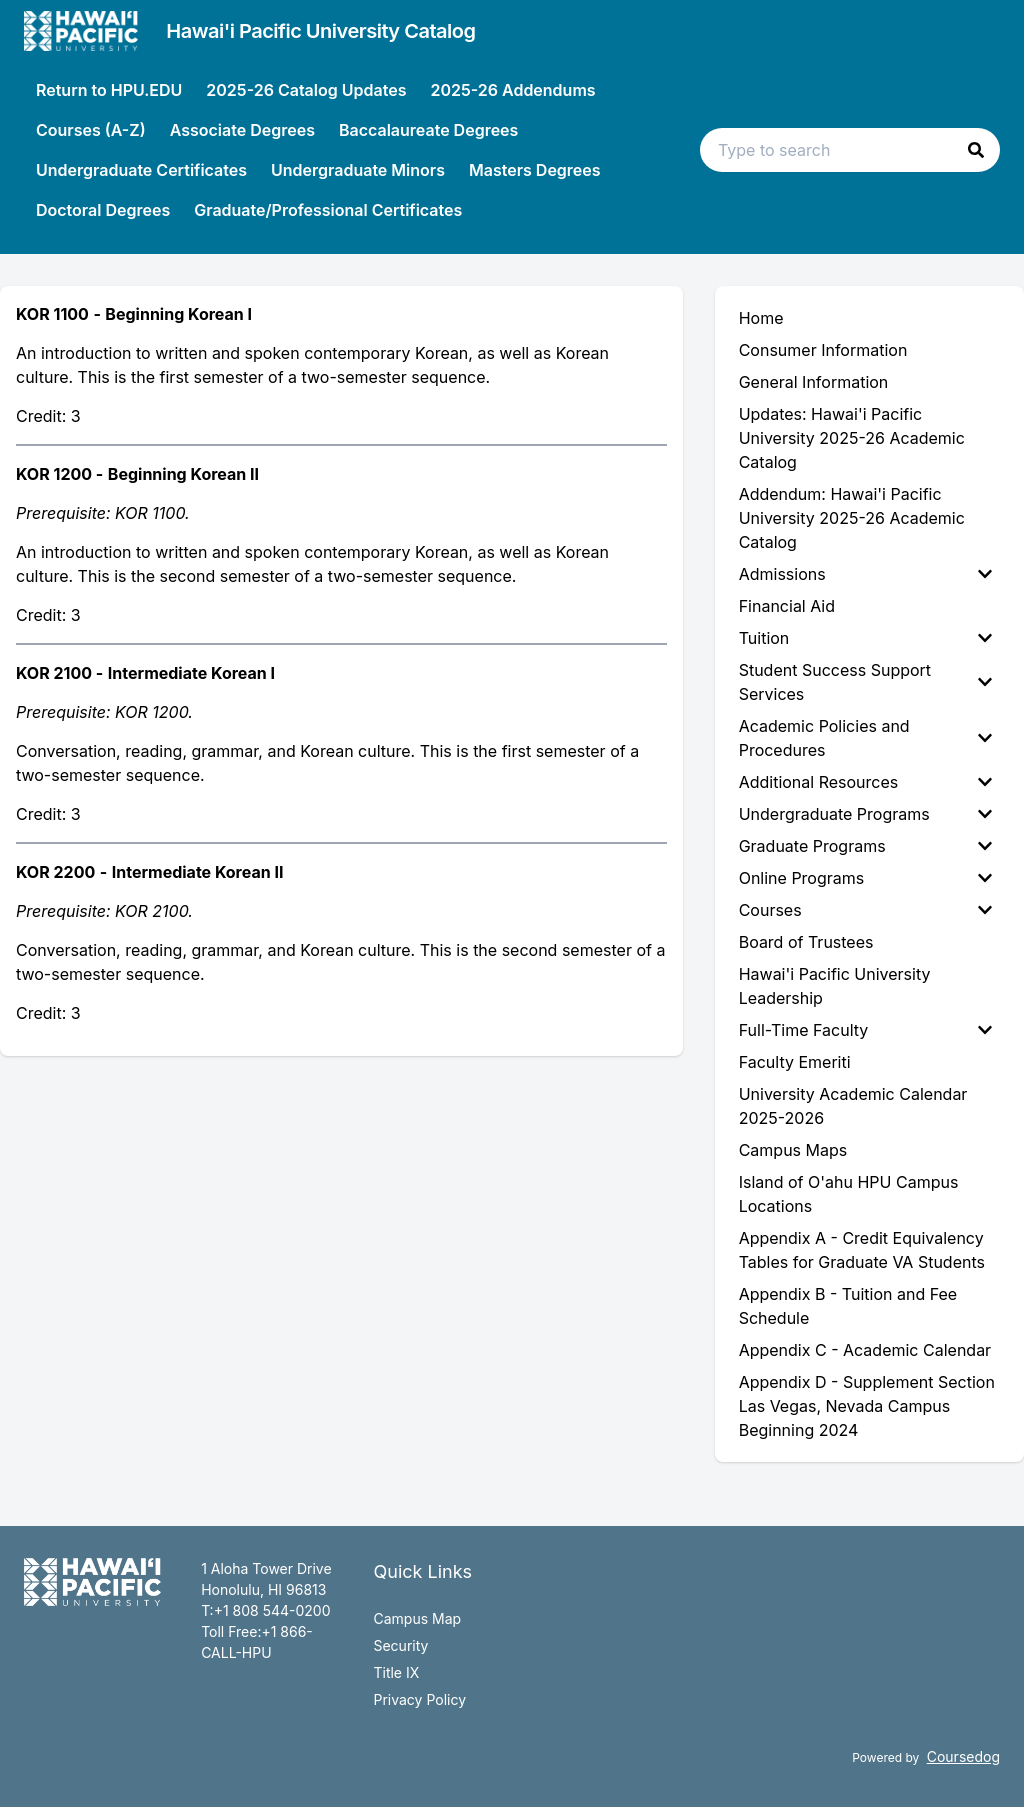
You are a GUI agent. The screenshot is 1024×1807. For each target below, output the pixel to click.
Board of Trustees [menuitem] (806, 942)
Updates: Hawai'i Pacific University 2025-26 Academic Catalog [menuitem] (852, 438)
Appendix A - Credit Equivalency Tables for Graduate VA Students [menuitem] (862, 1250)
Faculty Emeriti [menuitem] (795, 1062)
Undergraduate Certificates (141, 170)
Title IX (396, 1672)
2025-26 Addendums (512, 90)
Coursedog (963, 1756)
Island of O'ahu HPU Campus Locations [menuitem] (849, 1194)
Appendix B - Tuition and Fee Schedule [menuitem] (848, 1306)
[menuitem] (869, 574)
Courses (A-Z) (91, 130)
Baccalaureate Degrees (428, 130)
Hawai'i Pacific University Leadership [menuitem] (835, 986)
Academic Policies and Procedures (865, 738)
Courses (865, 910)
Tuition (865, 638)
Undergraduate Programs (865, 814)
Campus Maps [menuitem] (793, 1150)
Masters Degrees (535, 170)
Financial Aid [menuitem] (787, 606)
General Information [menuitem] (814, 382)
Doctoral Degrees (103, 210)
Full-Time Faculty (865, 1030)
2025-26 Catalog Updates (306, 90)
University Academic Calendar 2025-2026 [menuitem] (853, 1106)
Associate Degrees (242, 130)
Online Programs (865, 878)
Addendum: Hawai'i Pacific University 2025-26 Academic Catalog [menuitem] (852, 518)
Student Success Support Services (865, 682)
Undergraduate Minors (358, 170)
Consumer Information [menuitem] (823, 350)
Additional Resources (865, 782)
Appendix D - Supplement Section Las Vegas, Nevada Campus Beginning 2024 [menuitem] (867, 1406)
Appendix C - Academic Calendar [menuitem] (865, 1350)
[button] (976, 150)
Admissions (865, 574)
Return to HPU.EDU (109, 90)
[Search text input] (850, 150)
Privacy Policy (419, 1699)
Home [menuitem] (761, 318)
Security (400, 1645)
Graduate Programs (865, 846)
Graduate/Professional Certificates (328, 210)
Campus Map (417, 1618)
